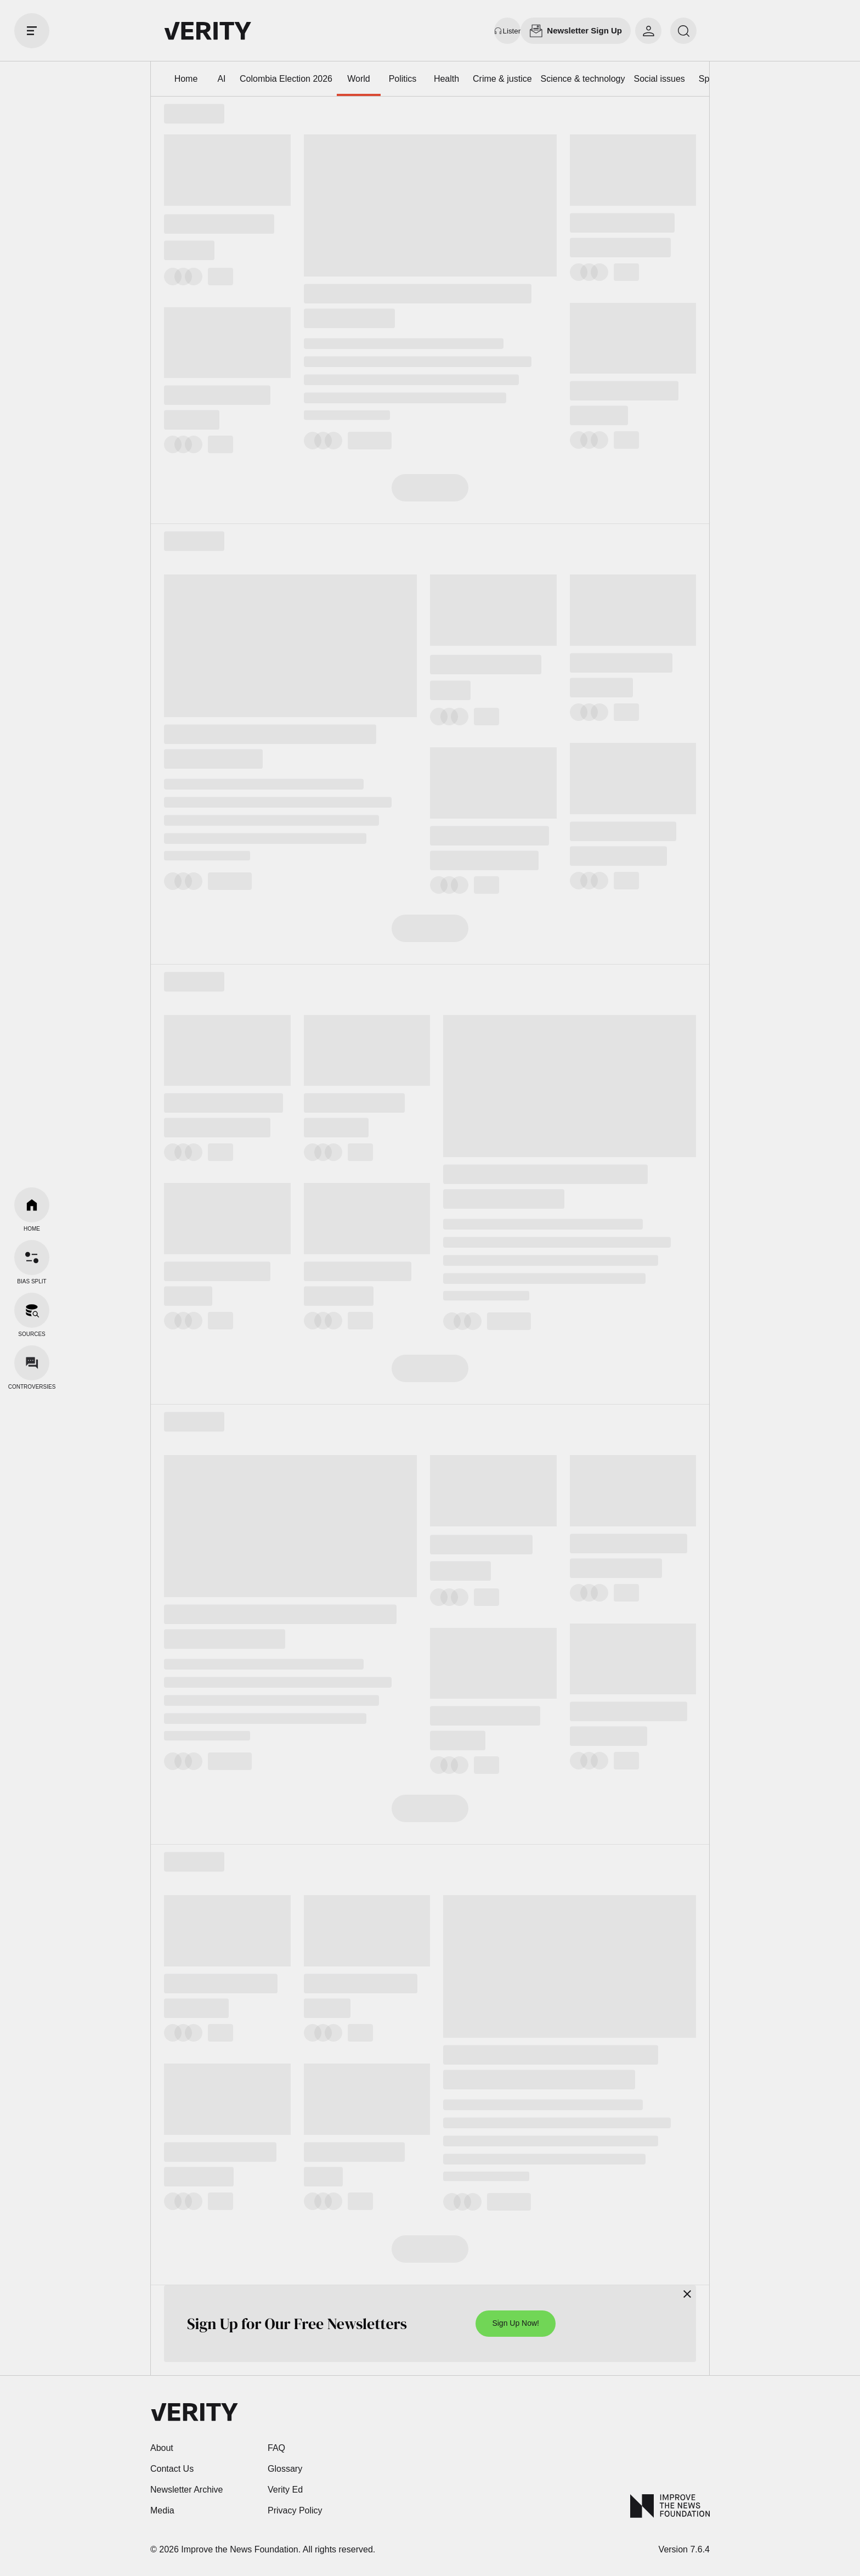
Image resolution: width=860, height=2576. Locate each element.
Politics (403, 78)
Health (446, 78)
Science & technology (583, 78)
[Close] (687, 2294)
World (358, 78)
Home (186, 78)
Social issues (658, 78)
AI (221, 78)
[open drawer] (31, 30)
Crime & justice (502, 78)
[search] (683, 31)
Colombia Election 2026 (286, 78)
